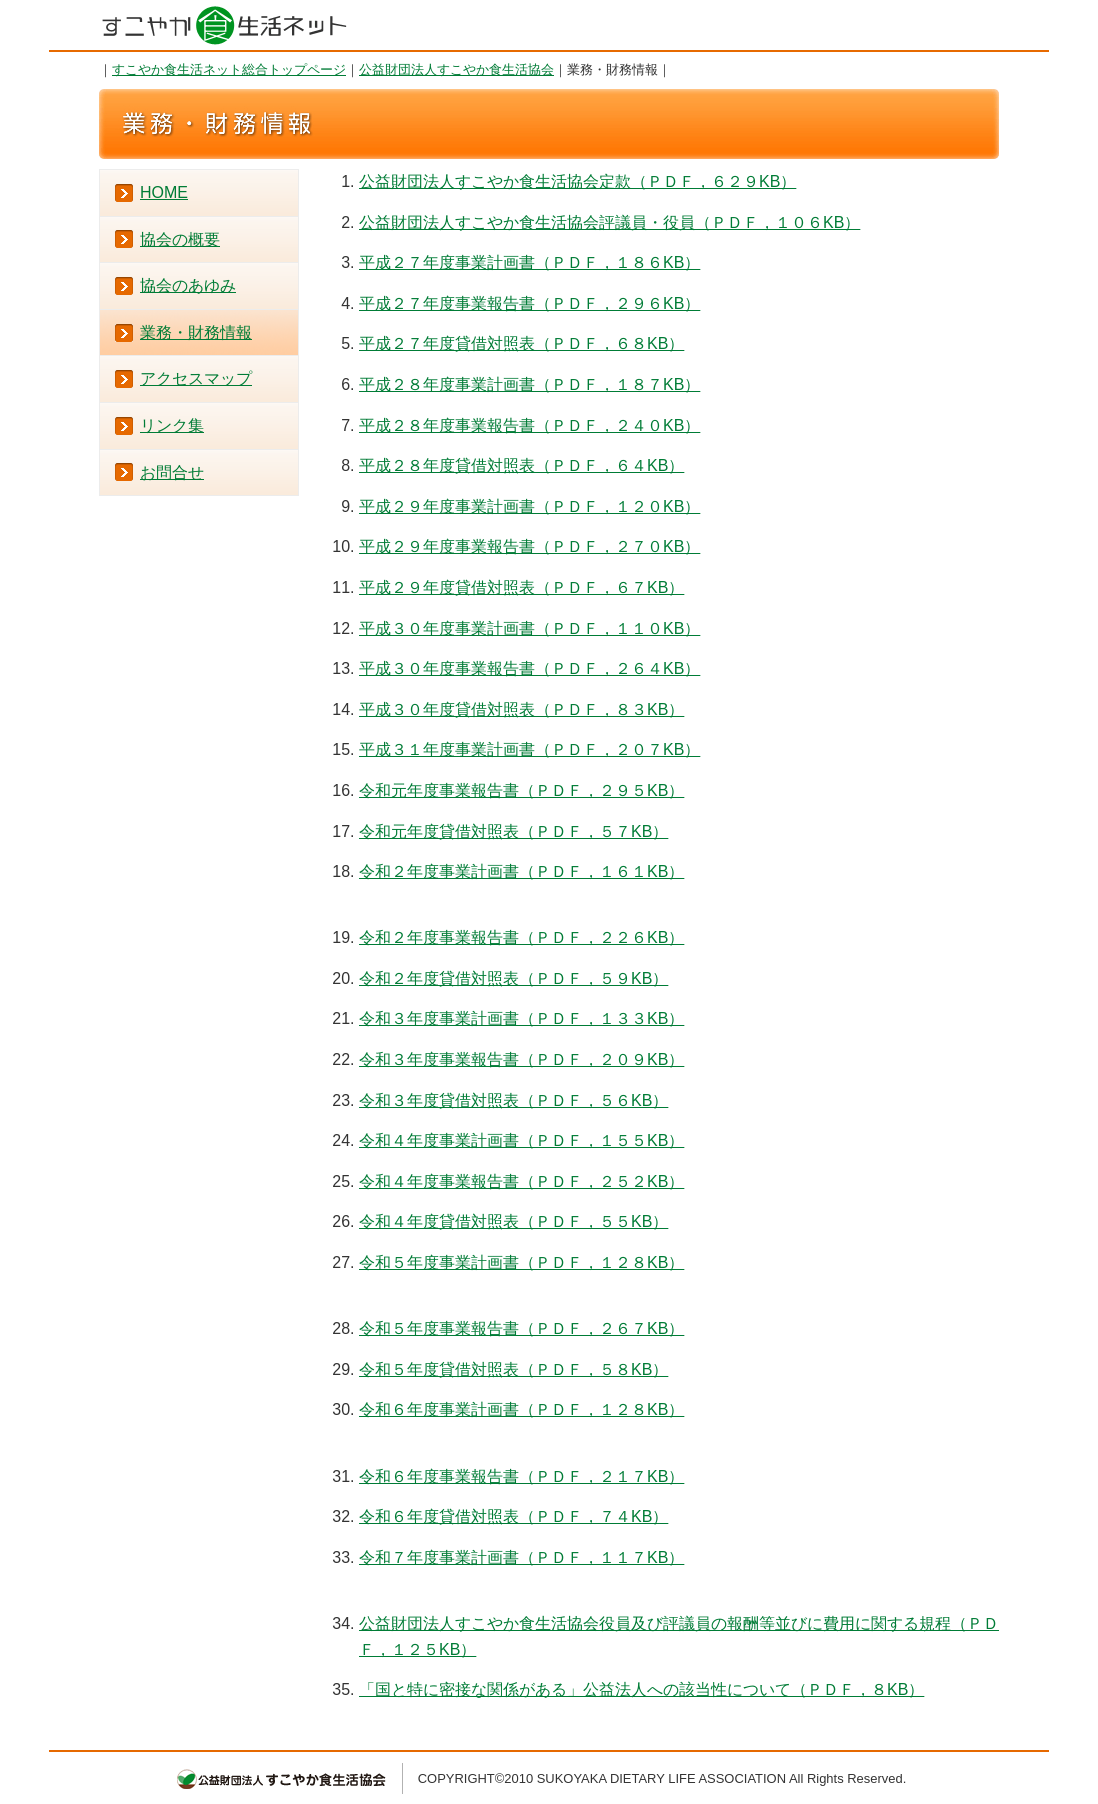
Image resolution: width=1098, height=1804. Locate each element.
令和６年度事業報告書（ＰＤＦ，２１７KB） (521, 1476)
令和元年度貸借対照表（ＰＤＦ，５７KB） (513, 831)
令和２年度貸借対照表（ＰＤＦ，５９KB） (513, 978)
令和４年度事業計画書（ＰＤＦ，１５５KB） (521, 1140)
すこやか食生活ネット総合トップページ (229, 69)
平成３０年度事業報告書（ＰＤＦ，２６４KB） (529, 668)
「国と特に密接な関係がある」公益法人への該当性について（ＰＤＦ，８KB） (641, 1689)
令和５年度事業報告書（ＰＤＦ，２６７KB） (521, 1328)
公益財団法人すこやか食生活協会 (456, 69)
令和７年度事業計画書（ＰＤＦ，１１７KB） (521, 1557)
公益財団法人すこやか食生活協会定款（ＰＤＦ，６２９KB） (577, 181)
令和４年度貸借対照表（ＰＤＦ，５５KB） (513, 1221)
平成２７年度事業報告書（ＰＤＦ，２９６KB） (529, 303)
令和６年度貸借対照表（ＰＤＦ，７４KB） (513, 1516)
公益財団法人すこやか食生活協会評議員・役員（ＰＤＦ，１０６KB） (609, 222)
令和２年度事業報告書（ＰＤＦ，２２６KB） (521, 937)
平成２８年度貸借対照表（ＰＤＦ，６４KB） (521, 465)
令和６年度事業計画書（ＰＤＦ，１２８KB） (521, 1409)
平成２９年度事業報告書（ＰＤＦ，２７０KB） (529, 546)
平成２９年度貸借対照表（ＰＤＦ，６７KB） (521, 587)
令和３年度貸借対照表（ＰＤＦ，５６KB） (513, 1100)
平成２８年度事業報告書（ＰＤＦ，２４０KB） (529, 425)
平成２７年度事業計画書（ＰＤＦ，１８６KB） (529, 262)
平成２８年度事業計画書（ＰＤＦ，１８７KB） (529, 384)
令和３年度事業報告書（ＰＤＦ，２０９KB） (521, 1059)
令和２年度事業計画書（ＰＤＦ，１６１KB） (521, 871)
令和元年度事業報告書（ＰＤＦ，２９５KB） (521, 790)
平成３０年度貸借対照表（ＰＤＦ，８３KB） (521, 709)
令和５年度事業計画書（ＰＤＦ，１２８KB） (521, 1262)
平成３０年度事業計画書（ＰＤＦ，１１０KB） (529, 628)
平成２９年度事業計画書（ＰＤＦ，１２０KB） (529, 506)
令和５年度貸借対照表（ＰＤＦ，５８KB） (513, 1369)
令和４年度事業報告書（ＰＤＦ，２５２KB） (521, 1181)
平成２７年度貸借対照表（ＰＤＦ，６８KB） (521, 343)
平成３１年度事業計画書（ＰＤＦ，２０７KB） (529, 749)
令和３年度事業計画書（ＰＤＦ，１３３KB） (521, 1018)
